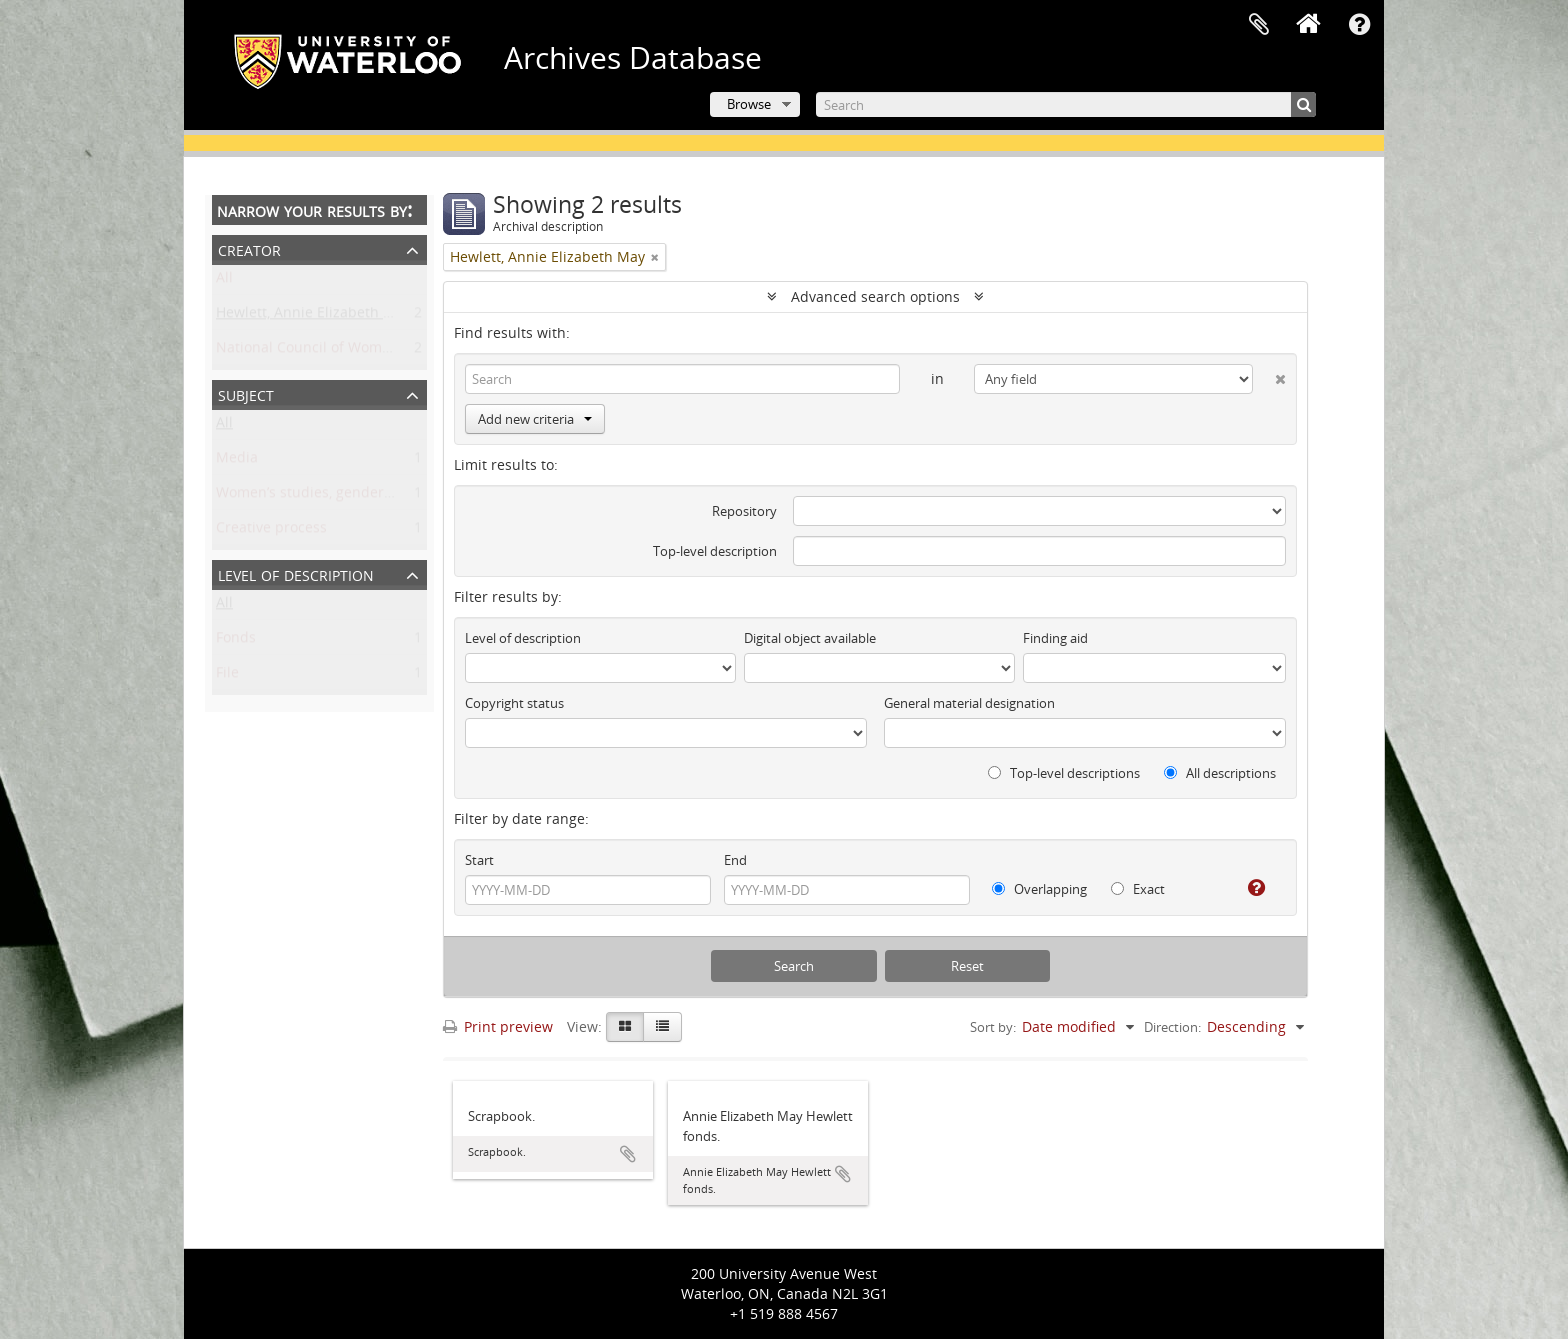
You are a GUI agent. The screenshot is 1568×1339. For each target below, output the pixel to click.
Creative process (271, 531)
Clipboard (1259, 25)
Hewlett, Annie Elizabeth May (313, 316)
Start (479, 860)
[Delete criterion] (1269, 375)
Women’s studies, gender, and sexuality (348, 496)
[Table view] (662, 1027)
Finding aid (1055, 638)
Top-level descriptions (1064, 773)
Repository (744, 511)
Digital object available (810, 638)
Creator (249, 248)
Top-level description (715, 551)
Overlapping (1039, 889)
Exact (1138, 889)
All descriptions (1220, 773)
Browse (749, 104)
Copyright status (514, 703)
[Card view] (625, 1027)
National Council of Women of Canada (343, 351)
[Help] (1248, 888)
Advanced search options (875, 296)
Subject (246, 393)
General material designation (969, 703)
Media (237, 461)
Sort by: (993, 1027)
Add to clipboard (628, 1154)
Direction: (1172, 1027)
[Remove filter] (655, 257)
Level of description (296, 573)
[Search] (1066, 104)
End (735, 860)
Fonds (236, 641)
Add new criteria (535, 419)
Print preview (498, 1026)
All (224, 281)
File (227, 676)
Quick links (1359, 25)
